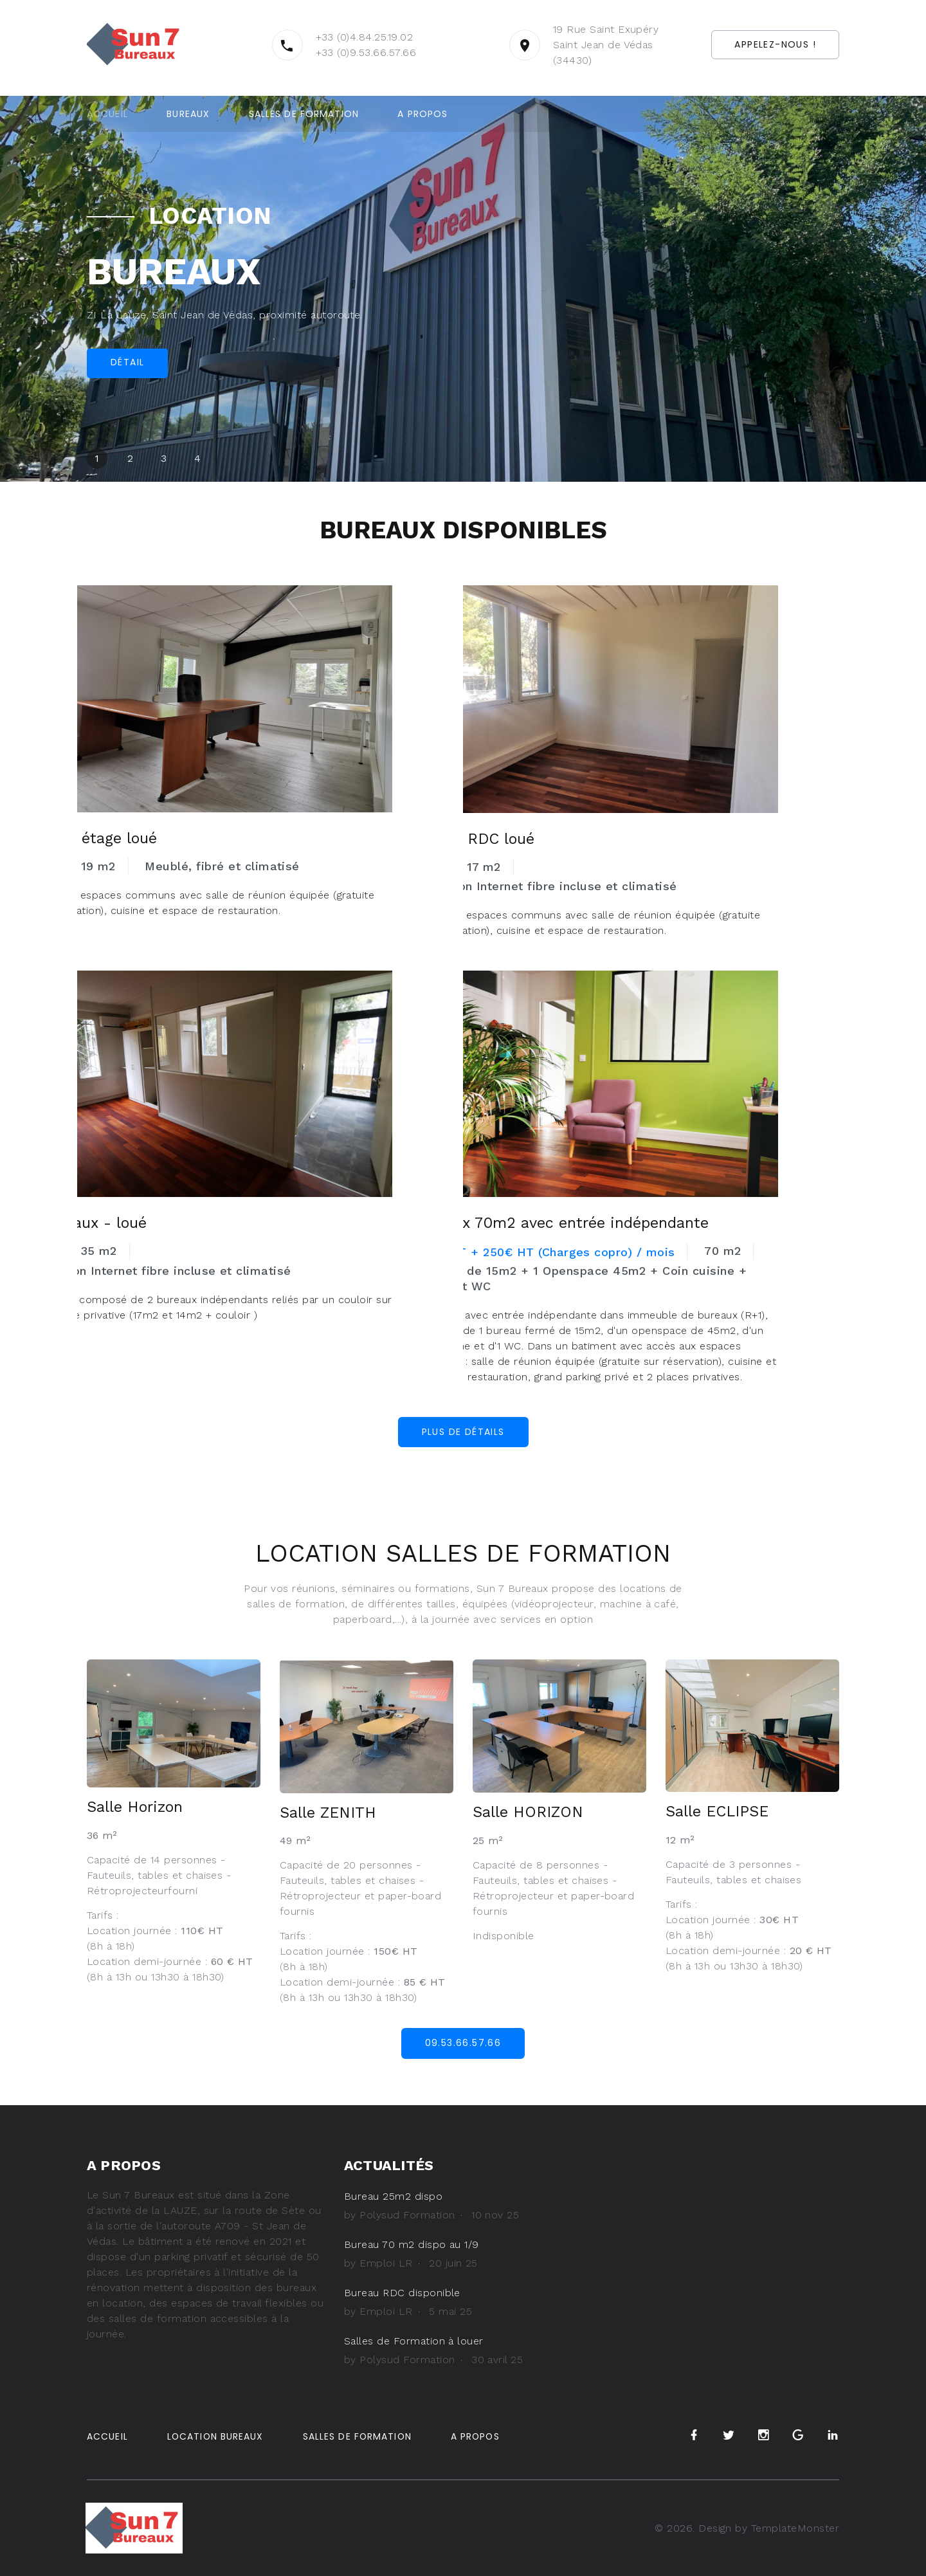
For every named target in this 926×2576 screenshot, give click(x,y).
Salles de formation (304, 113)
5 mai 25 (450, 2311)
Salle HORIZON (529, 1812)
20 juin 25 (453, 2263)
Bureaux (188, 113)
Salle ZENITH (329, 1813)
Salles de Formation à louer (414, 2341)
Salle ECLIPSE (719, 1811)
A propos (422, 113)
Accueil (107, 113)
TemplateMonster (795, 2527)
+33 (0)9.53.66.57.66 (343, 52)
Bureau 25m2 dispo (393, 2196)
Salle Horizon (136, 1807)
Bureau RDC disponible (402, 2293)
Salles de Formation (359, 2435)
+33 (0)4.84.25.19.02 (342, 37)
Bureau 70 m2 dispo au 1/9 (411, 2244)
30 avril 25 (497, 2359)
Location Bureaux (216, 2435)
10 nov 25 (495, 2215)
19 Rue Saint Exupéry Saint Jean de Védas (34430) (584, 44)
